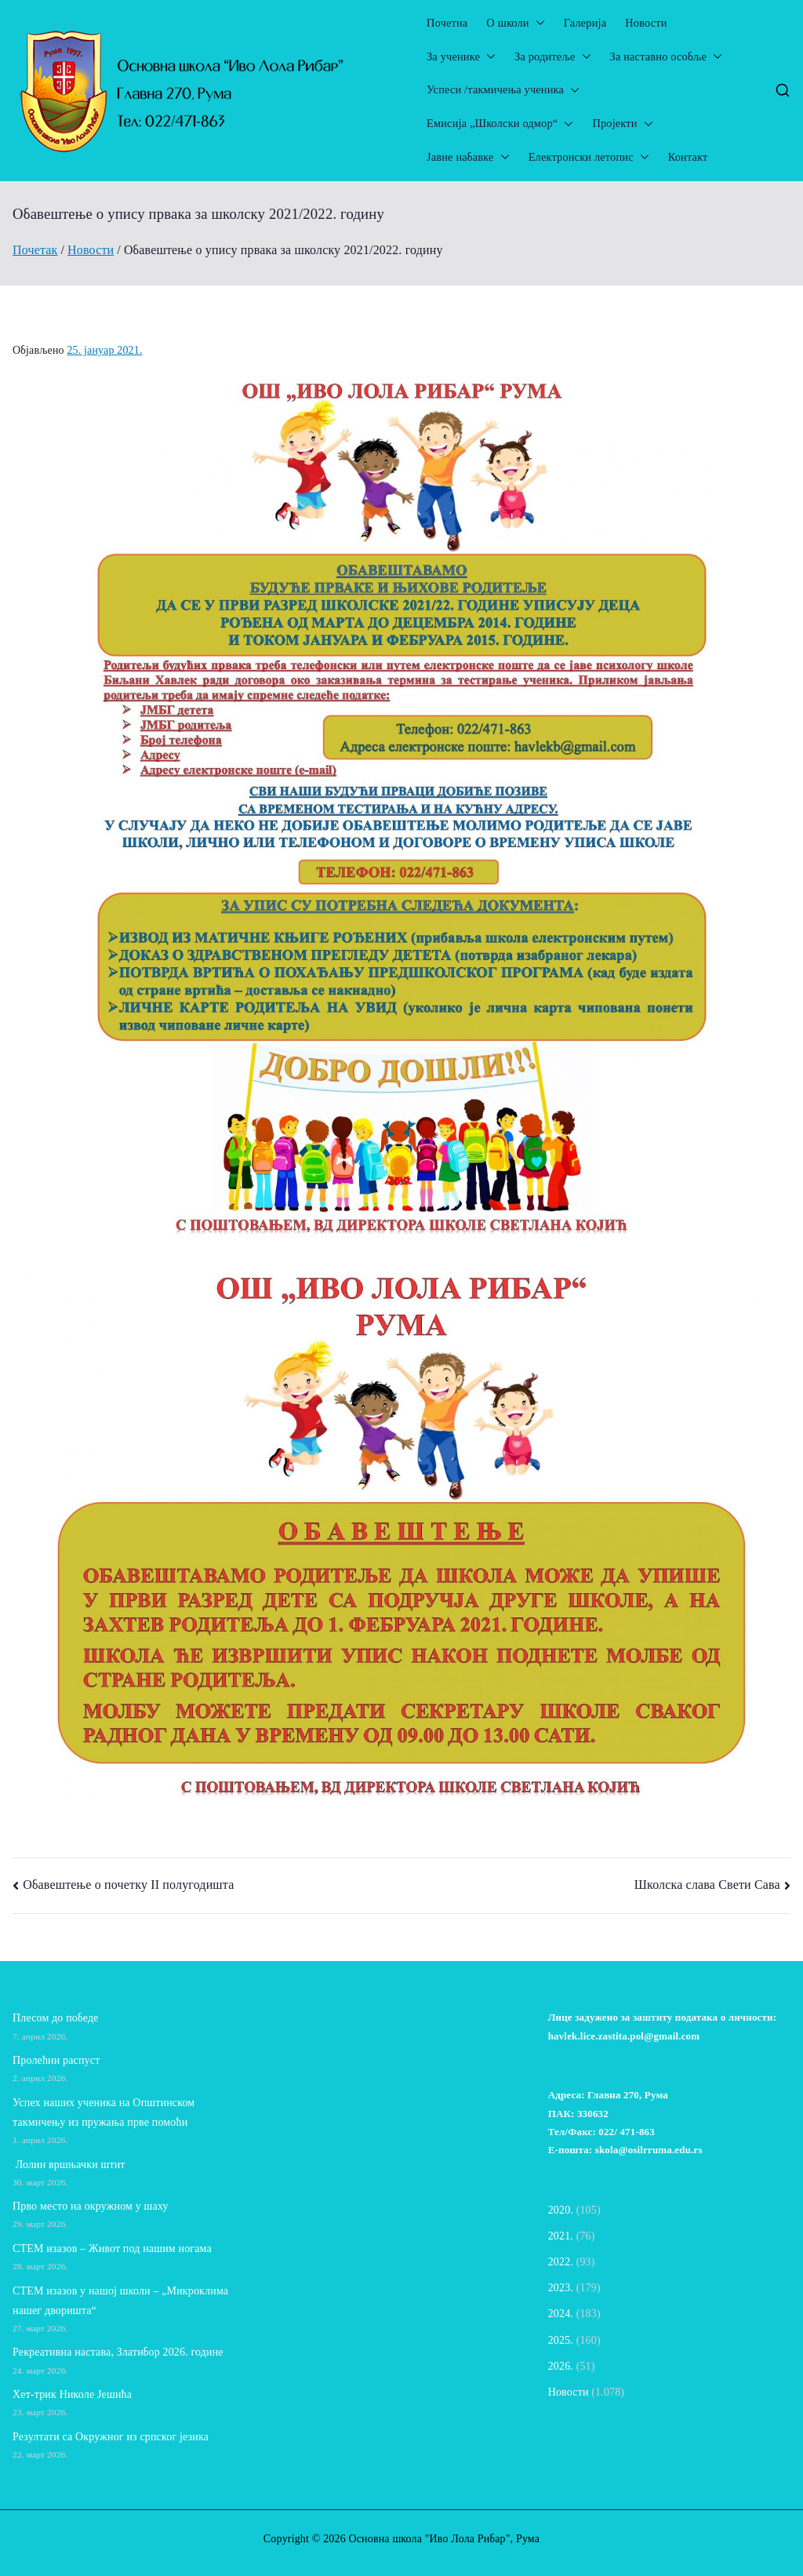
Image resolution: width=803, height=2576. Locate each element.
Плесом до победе (56, 2018)
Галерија (585, 22)
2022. (560, 2262)
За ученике (461, 56)
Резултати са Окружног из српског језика (111, 2437)
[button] (537, 23)
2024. (560, 2313)
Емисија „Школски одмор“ (500, 123)
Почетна (447, 22)
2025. (560, 2340)
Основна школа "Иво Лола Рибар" (429, 2539)
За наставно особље (666, 56)
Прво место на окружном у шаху (91, 2206)
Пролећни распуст (56, 2060)
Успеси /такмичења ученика (503, 89)
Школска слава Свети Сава (707, 1884)
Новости (646, 22)
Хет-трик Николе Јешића (72, 2394)
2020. (560, 2210)
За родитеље (552, 56)
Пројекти (622, 123)
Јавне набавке (468, 157)
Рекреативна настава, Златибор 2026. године (118, 2352)
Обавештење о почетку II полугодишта (128, 1884)
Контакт (688, 157)
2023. (560, 2288)
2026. (560, 2366)
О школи (515, 23)
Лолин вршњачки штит (69, 2164)
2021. (560, 2236)
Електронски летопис (589, 157)
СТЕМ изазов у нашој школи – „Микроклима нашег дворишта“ (120, 2300)
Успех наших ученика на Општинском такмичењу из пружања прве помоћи (103, 2112)
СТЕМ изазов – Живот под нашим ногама (112, 2248)
